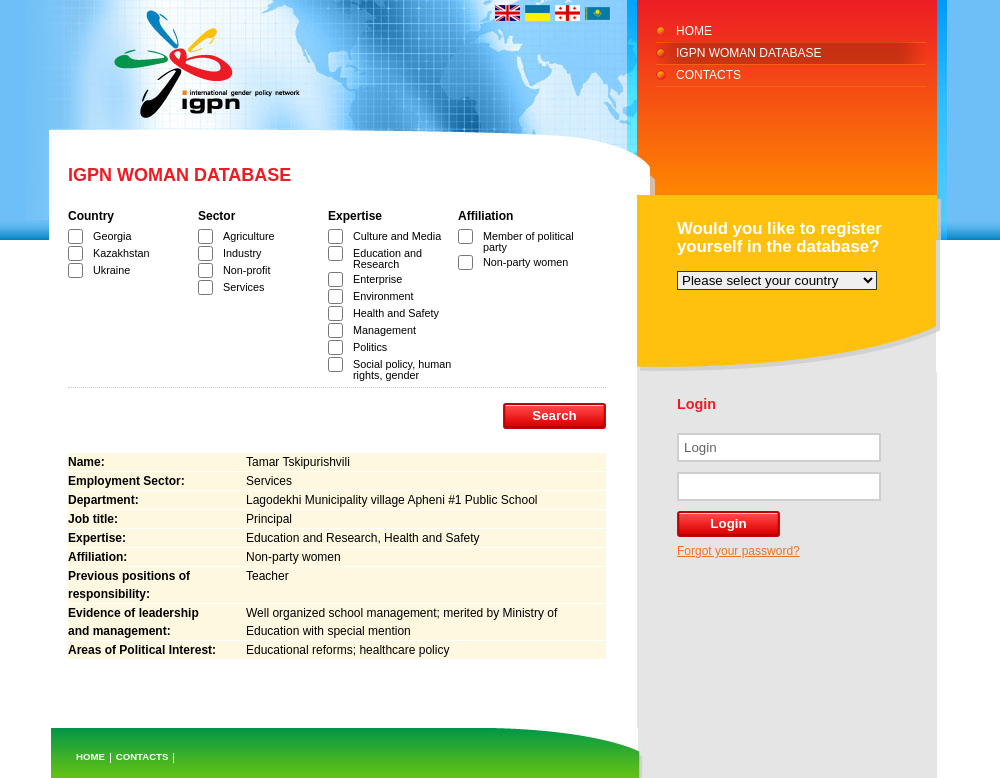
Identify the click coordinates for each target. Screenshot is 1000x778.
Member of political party (528, 241)
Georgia (112, 236)
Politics (370, 347)
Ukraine (111, 270)
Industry (242, 253)
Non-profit (246, 270)
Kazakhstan (121, 253)
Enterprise (377, 279)
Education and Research (387, 258)
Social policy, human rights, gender (402, 369)
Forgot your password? (738, 551)
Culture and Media (397, 236)
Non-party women (525, 262)
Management (384, 330)
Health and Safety (396, 313)
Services (243, 287)
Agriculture (249, 236)
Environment (383, 296)
